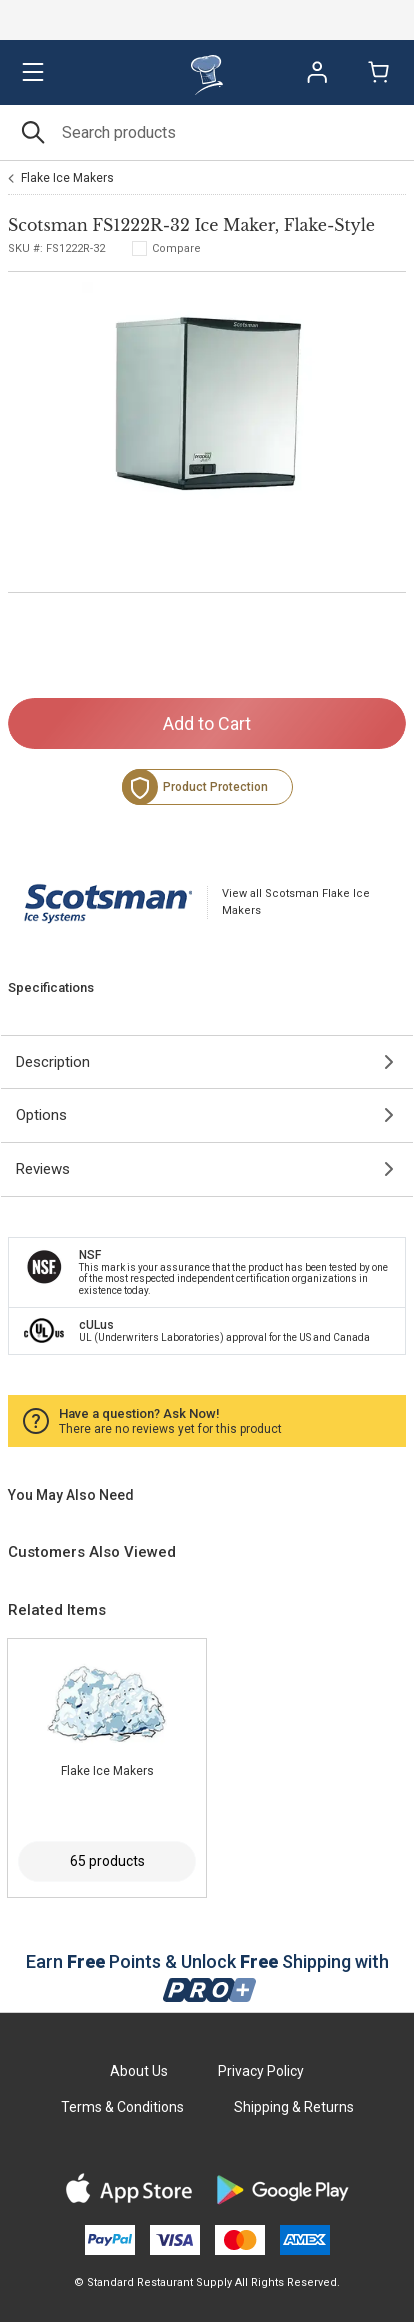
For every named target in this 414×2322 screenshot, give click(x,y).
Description (53, 1062)
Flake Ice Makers (67, 178)
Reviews (43, 1169)
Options (41, 1115)
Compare (176, 248)
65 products (107, 1861)
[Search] (207, 132)
